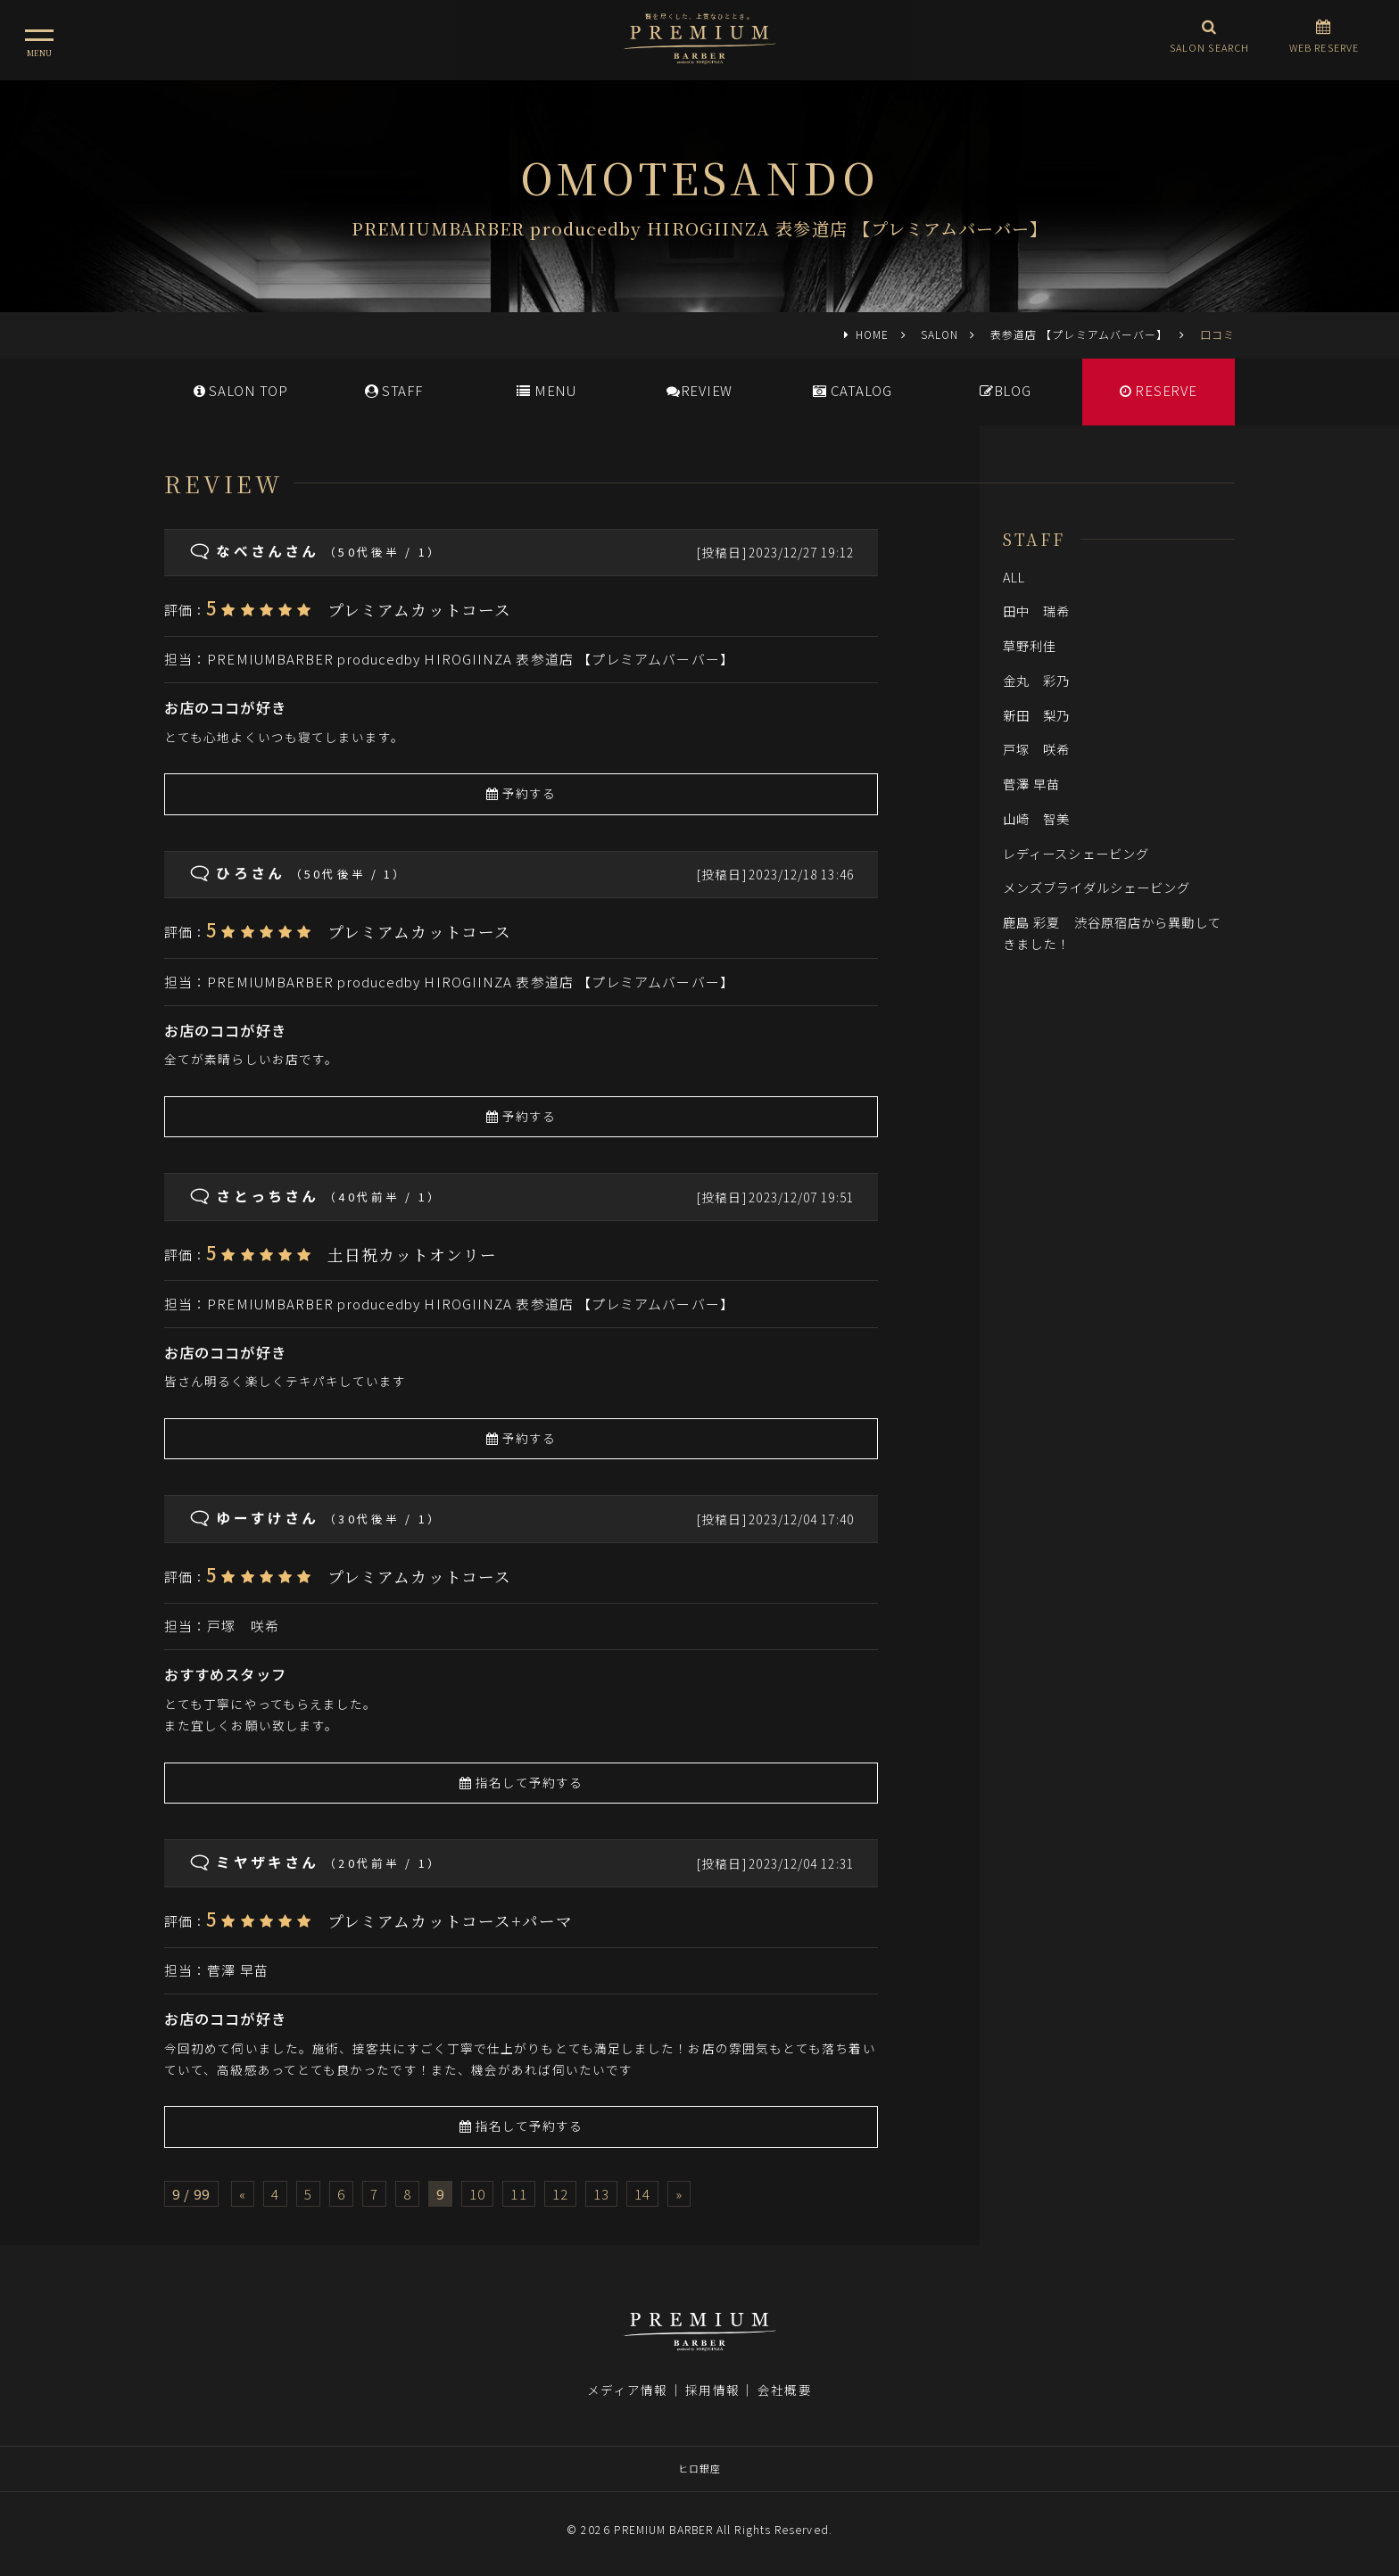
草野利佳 (1029, 645)
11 (518, 2193)
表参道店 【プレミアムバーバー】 (1079, 334)
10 (477, 2193)
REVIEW (699, 390)
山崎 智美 (1036, 818)
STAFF (394, 390)
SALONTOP (241, 390)
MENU (546, 390)
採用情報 (712, 2389)
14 (642, 2193)
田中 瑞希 (1036, 610)
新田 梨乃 (1036, 715)
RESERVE (1158, 390)
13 (601, 2193)
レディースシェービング (1076, 853)
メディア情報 (627, 2389)
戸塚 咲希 (242, 1625)
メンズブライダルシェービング (1096, 887)
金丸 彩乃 (1036, 680)
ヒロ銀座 (699, 2468)
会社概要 (784, 2389)
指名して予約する (521, 1782)
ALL (1014, 576)
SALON (939, 334)
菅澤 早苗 (237, 1970)
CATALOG (852, 390)
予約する (521, 793)
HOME (872, 334)
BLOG (1005, 390)
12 (560, 2193)
